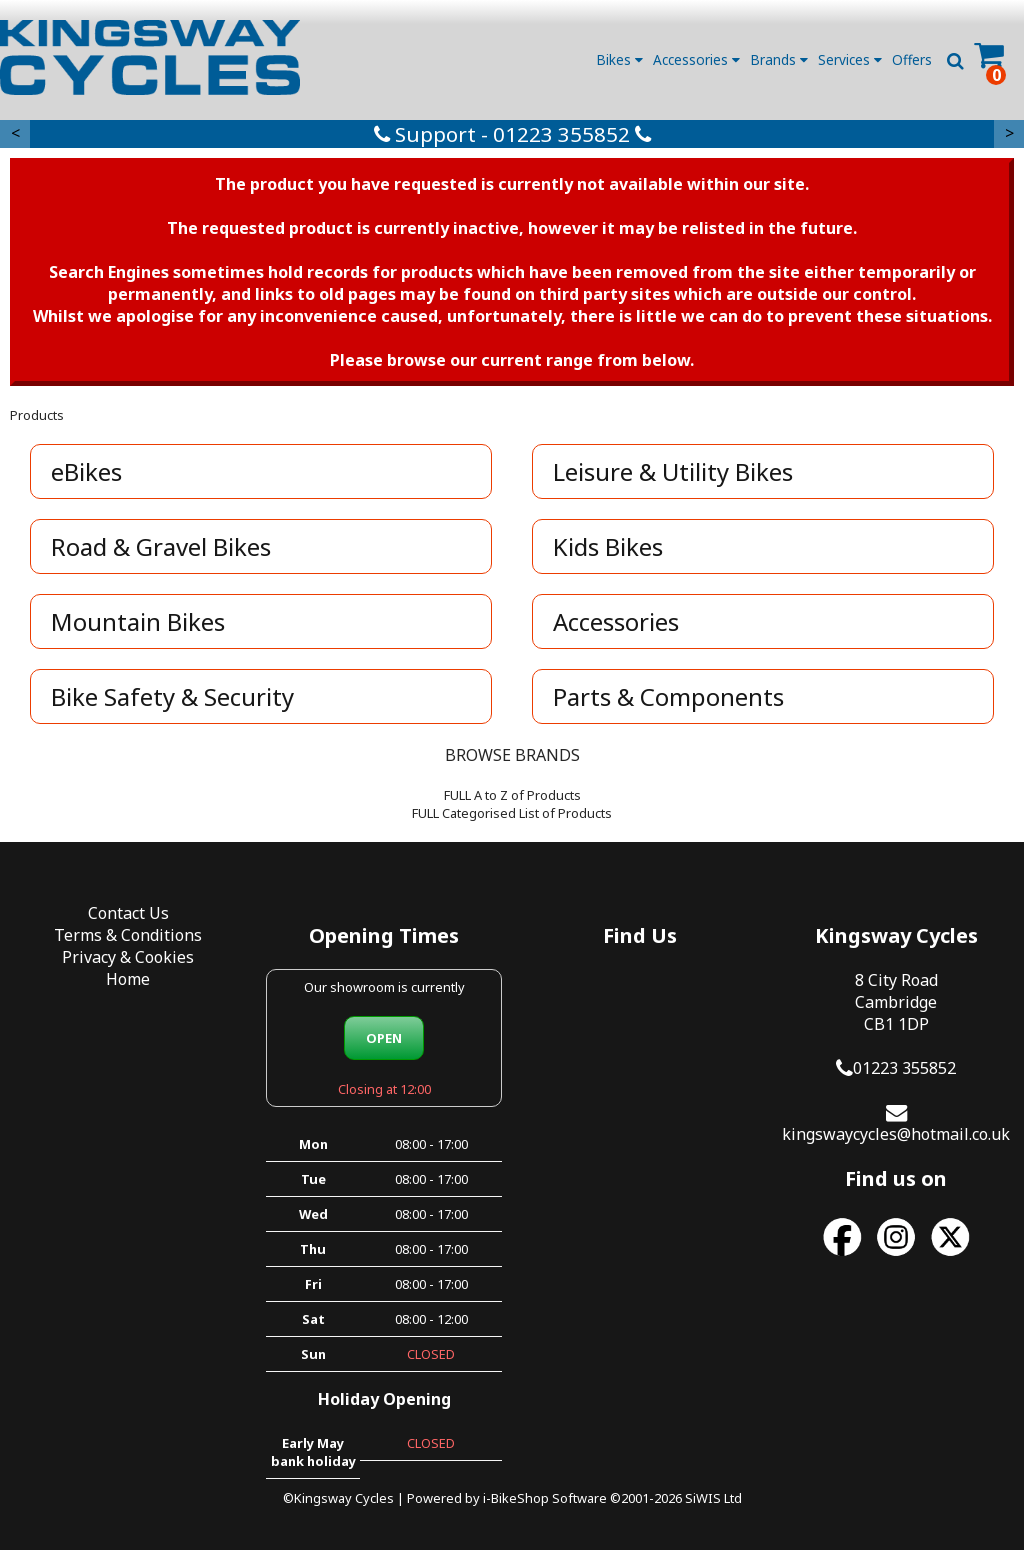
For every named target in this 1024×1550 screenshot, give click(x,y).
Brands (779, 59)
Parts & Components (668, 696)
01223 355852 (904, 1068)
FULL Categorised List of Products (512, 813)
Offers (912, 59)
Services (850, 59)
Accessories (696, 59)
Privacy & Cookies (128, 957)
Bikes (619, 59)
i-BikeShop (516, 1498)
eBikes (86, 471)
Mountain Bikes (138, 621)
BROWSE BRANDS (512, 755)
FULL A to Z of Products (512, 795)
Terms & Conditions (128, 935)
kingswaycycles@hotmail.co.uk (896, 1134)
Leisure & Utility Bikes (673, 471)
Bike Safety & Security (172, 696)
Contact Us (128, 913)
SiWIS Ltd (713, 1498)
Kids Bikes (608, 546)
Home (128, 979)
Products (37, 415)
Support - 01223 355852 (512, 134)
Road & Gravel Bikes (161, 546)
